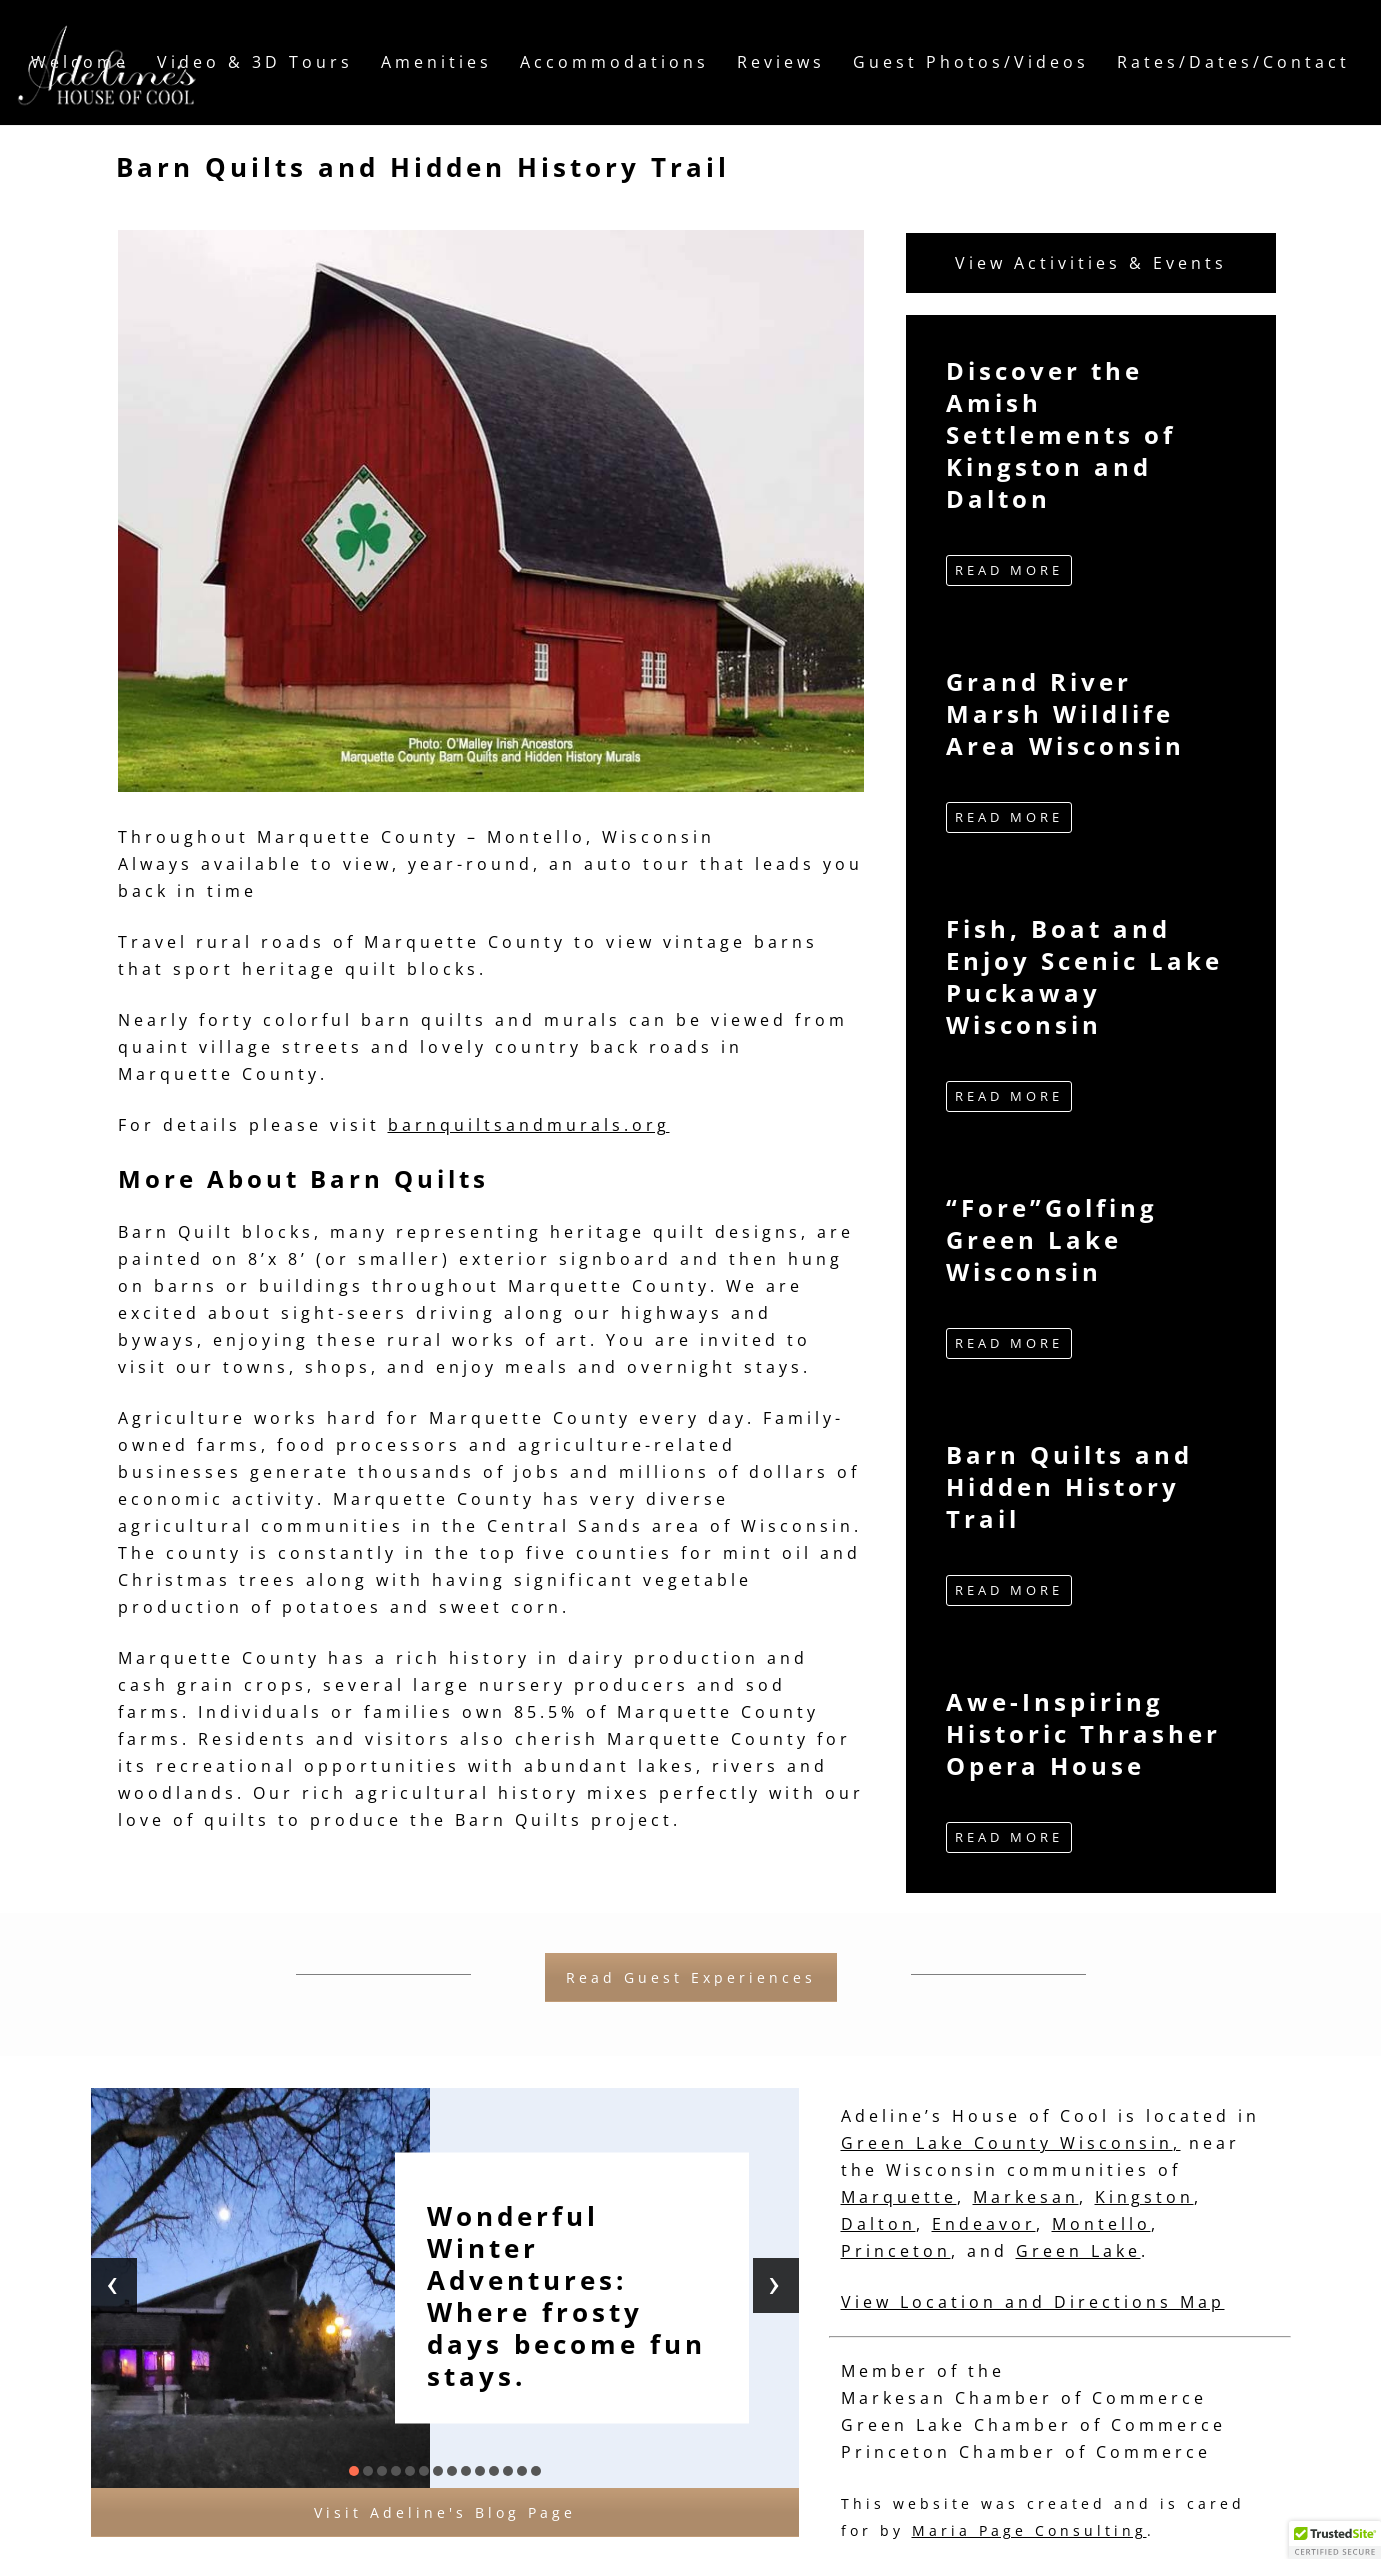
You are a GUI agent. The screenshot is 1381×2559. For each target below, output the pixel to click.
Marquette (899, 2197)
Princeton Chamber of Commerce (1026, 2452)
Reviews (781, 62)
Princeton (896, 2251)
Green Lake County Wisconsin (1007, 2143)
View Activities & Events (1091, 263)
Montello (1101, 2224)
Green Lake (1078, 2251)
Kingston (1144, 2197)
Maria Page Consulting (1029, 2530)
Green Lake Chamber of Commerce (1033, 2425)
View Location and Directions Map (1033, 2302)
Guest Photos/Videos (971, 62)
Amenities (436, 62)
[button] (354, 2471)
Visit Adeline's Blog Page (445, 2512)
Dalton (878, 2224)
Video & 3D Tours (255, 62)
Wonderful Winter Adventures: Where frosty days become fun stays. (566, 2296)
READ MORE (1009, 570)
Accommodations (614, 62)
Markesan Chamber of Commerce (1024, 2398)
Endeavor (984, 2224)
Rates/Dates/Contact (1233, 62)
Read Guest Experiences (691, 1977)
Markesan (1026, 2197)
